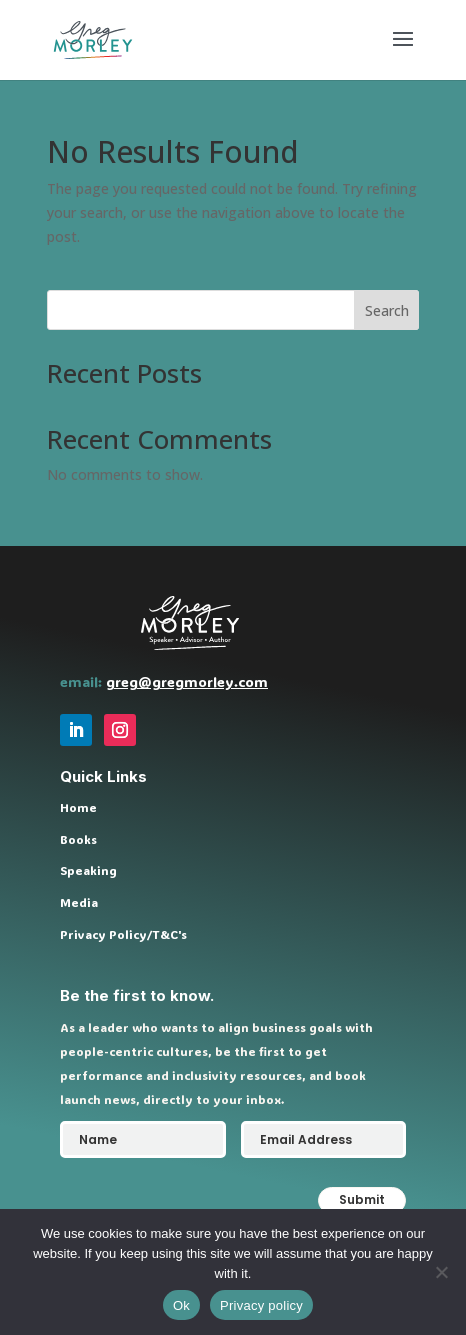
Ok (181, 1305)
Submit (362, 1199)
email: (83, 681)
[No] (441, 1272)
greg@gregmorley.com (187, 681)
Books (78, 839)
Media (79, 902)
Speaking (88, 870)
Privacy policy (261, 1305)
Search (387, 310)
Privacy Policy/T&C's (123, 934)
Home (78, 807)
